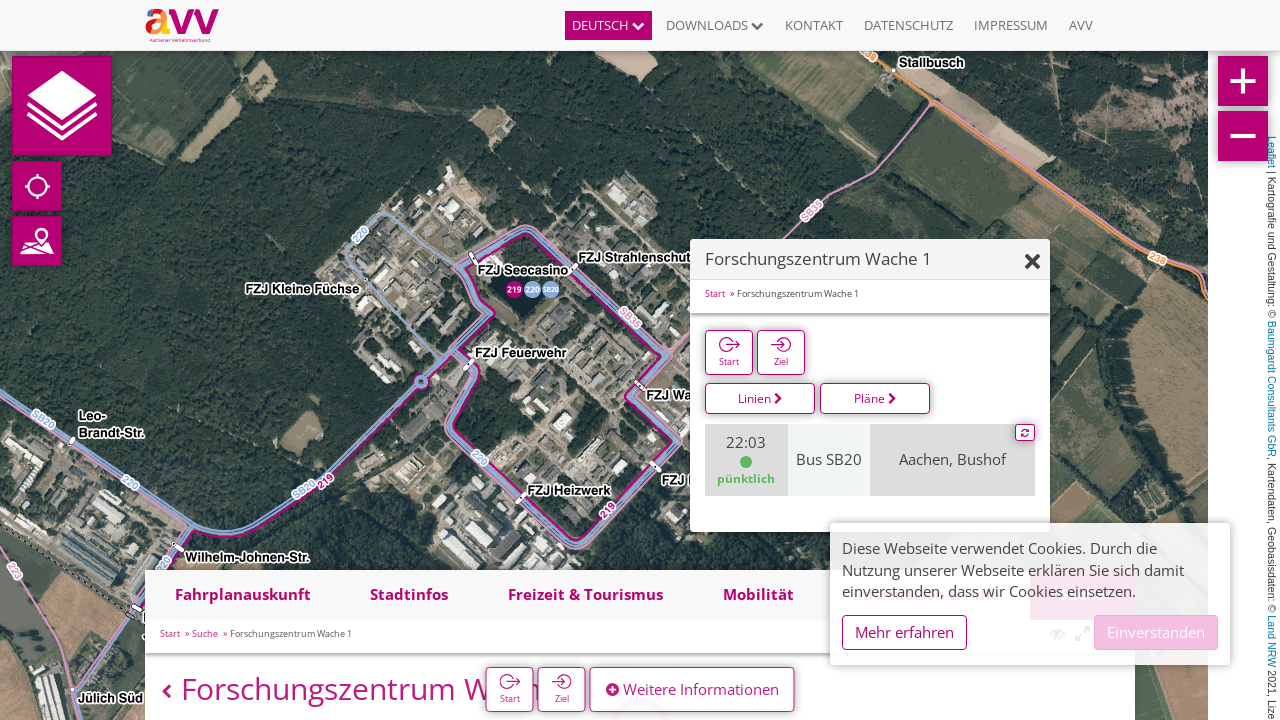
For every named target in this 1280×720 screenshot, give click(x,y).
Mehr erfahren (904, 632)
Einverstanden (1156, 632)
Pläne (875, 398)
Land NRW (1272, 641)
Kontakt (814, 25)
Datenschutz (908, 25)
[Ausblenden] (1032, 262)
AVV (1081, 25)
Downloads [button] (715, 25)
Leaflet (1272, 152)
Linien (760, 398)
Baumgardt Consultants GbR (1272, 389)
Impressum (1011, 25)
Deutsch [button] (608, 25)
